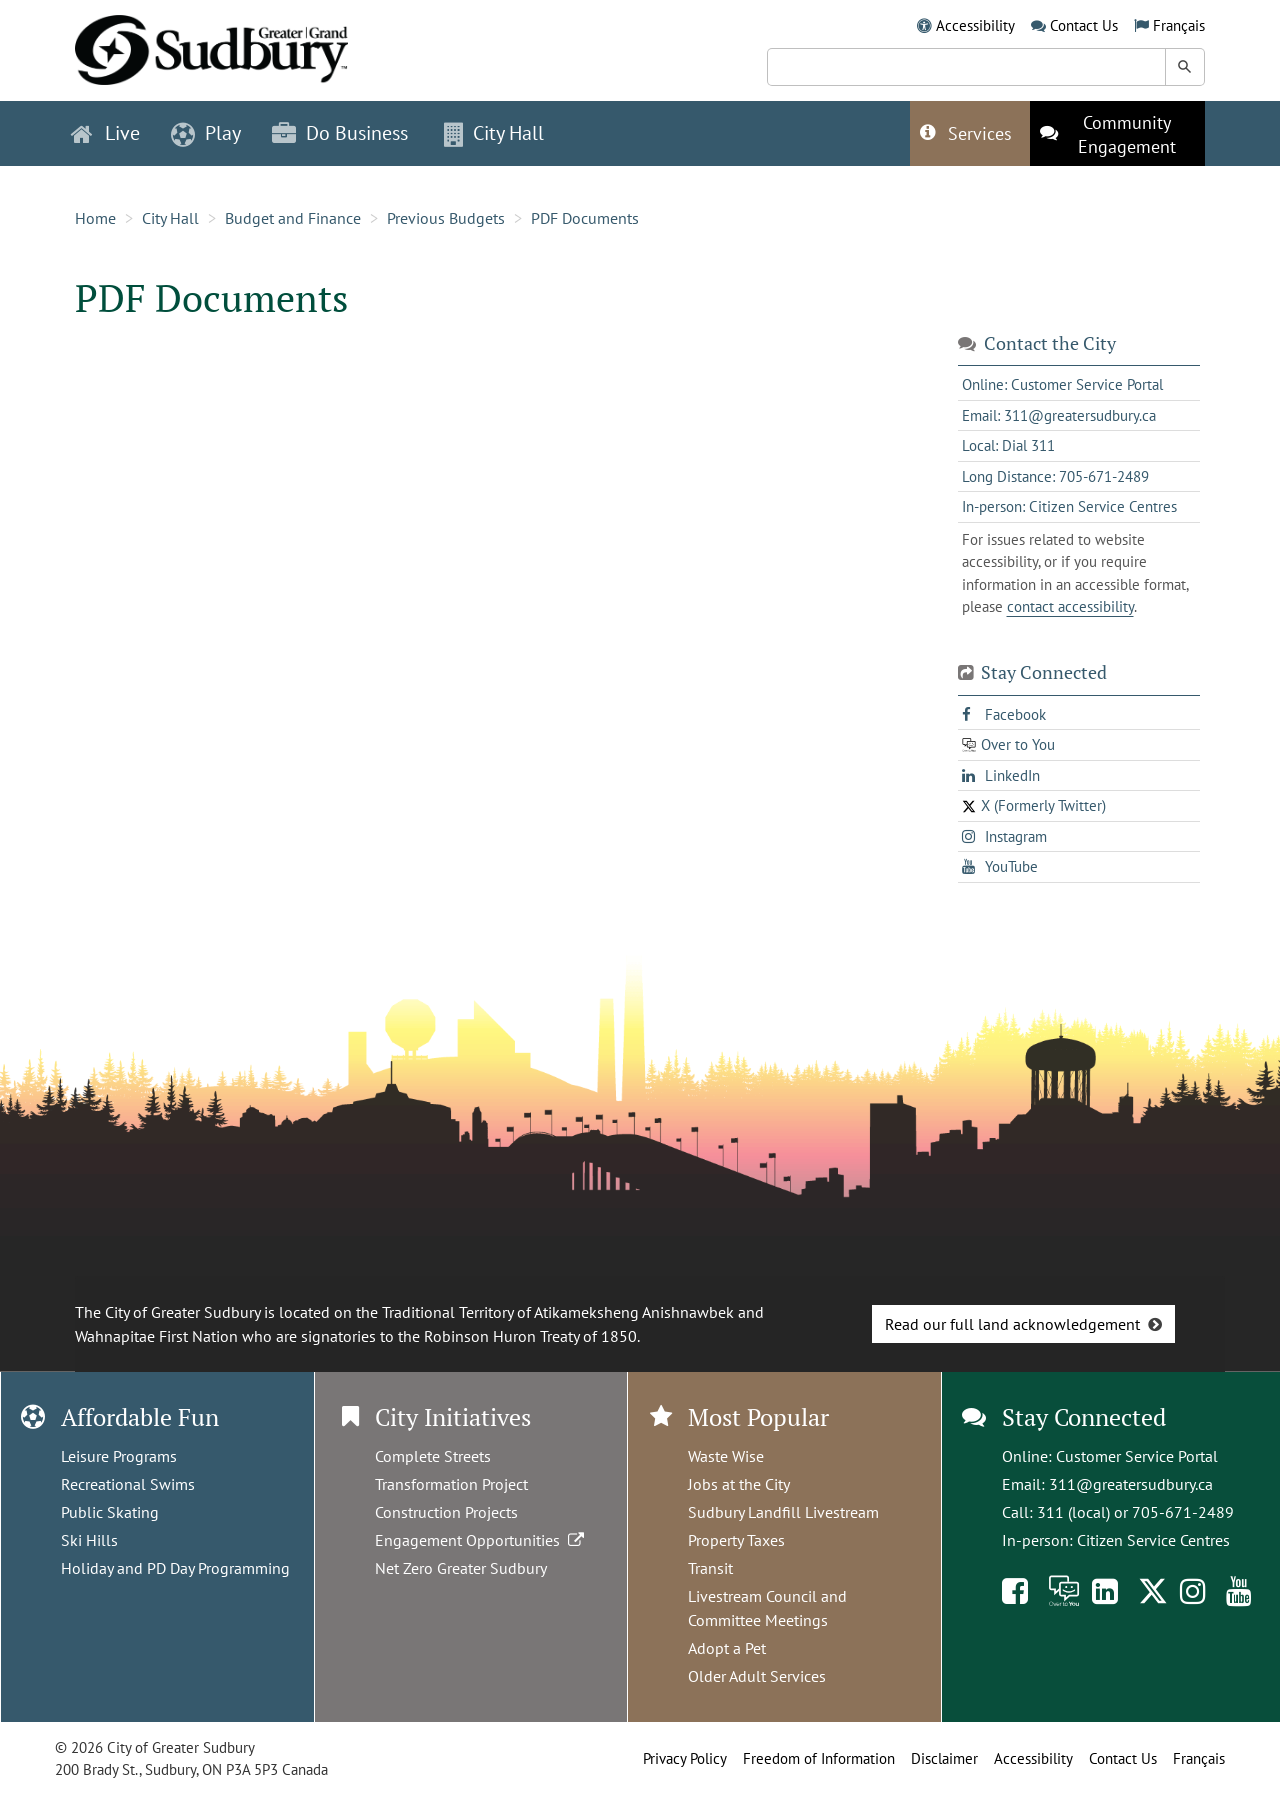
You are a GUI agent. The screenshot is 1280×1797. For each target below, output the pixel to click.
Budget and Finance (293, 218)
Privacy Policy (685, 1758)
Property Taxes (736, 1540)
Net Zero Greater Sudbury (461, 1568)
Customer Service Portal (1137, 1456)
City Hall (170, 218)
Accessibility (975, 25)
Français (1179, 25)
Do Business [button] (340, 133)
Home (95, 218)
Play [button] (206, 133)
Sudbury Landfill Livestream (783, 1512)
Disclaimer (944, 1758)
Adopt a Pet (727, 1648)
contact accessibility (1070, 606)
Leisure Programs (119, 1456)
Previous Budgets (446, 218)
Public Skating (110, 1512)
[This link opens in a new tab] (1117, 133)
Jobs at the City (739, 1484)
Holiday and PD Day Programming (175, 1568)
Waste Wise (726, 1456)
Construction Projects (446, 1512)
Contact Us (1084, 25)
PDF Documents (585, 218)
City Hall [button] (494, 133)
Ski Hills (89, 1540)
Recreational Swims (128, 1484)
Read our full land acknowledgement (1012, 1324)
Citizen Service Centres (1153, 1540)
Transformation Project (451, 1484)
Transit (710, 1568)
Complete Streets (433, 1456)
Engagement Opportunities (481, 1540)
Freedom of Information (819, 1758)
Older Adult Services (757, 1676)
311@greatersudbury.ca (1131, 1484)
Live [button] (105, 133)
